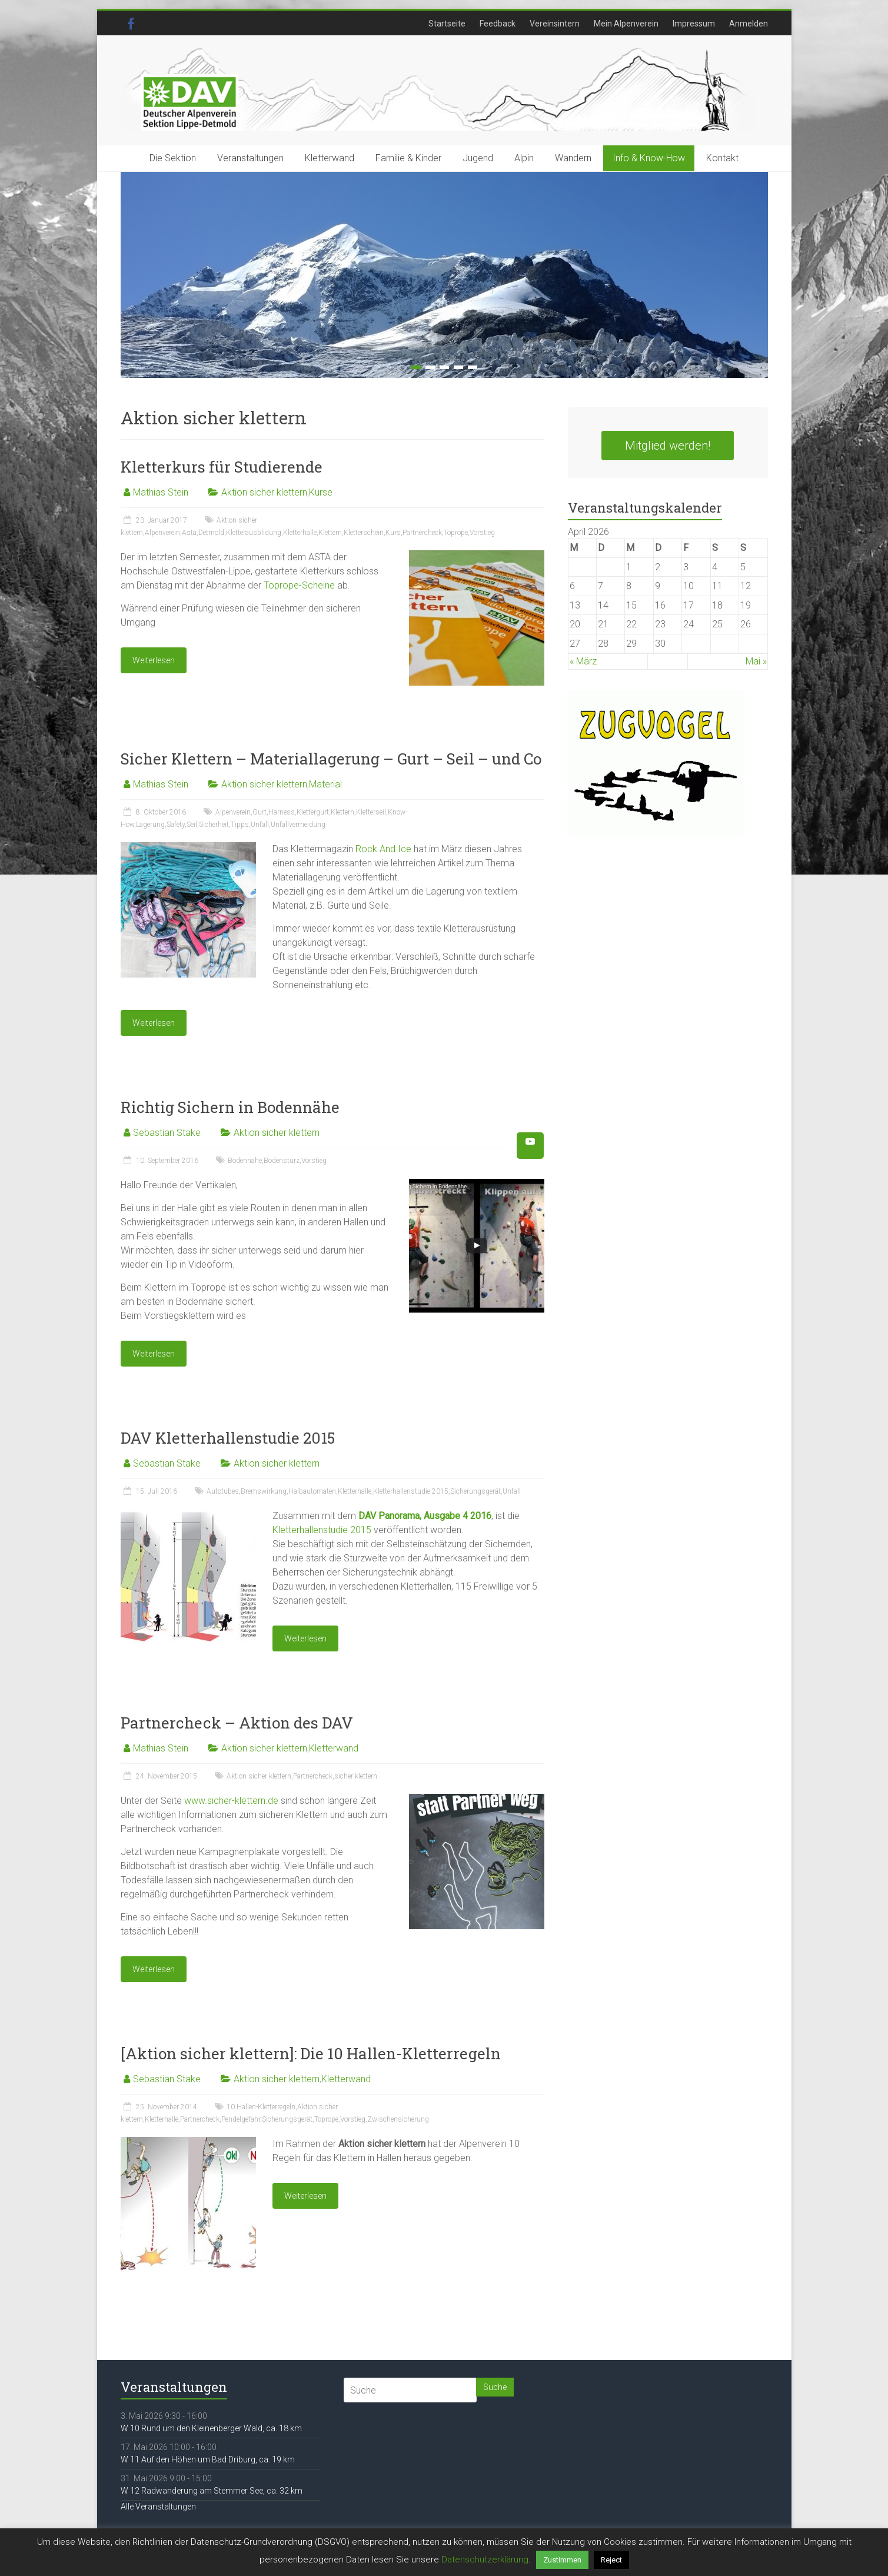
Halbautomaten (312, 1491)
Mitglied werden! (667, 445)
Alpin (524, 158)
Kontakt (722, 158)
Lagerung (150, 824)
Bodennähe (245, 1160)
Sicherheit (214, 824)
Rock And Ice (383, 849)
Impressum (694, 23)
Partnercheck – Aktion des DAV (237, 1723)
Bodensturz (282, 1160)
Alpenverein (162, 533)
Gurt (259, 812)
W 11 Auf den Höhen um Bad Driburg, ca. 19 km (208, 2459)
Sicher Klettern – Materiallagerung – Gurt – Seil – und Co (331, 759)
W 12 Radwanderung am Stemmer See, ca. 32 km (211, 2490)
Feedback (497, 23)
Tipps (240, 824)
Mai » (756, 661)
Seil (192, 824)
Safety (176, 824)
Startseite (446, 23)
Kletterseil (371, 812)
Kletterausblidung (253, 533)
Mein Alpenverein (626, 23)
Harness (281, 812)
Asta (189, 533)
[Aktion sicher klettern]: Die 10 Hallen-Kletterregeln (311, 2053)
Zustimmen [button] (562, 2559)
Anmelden (748, 23)
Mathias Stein (160, 492)
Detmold (211, 533)
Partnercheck (422, 533)
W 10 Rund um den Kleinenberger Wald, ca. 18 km (211, 2428)
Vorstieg (482, 533)
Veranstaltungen (250, 158)
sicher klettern (355, 1776)
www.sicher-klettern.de (231, 1800)
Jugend (478, 158)
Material (325, 784)
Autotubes (223, 1491)
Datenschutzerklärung (484, 2559)
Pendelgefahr (240, 2119)
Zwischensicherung (398, 2119)
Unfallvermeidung (298, 824)
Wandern (573, 158)
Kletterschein (364, 533)
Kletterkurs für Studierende (221, 467)
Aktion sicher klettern (264, 492)
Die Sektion (172, 158)
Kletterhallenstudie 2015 (410, 1491)
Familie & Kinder (408, 158)
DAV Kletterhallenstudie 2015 (228, 1438)
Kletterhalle (300, 533)
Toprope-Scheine (299, 585)
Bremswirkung (264, 1491)
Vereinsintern (555, 23)
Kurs (393, 533)
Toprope (456, 533)
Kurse (320, 492)
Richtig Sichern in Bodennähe (230, 1107)
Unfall (260, 824)
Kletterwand (329, 158)
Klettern (330, 533)
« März (583, 661)
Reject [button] (611, 2559)
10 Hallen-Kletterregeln (261, 2107)
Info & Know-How (649, 158)
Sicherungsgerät (475, 1491)
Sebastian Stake (167, 1132)
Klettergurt (313, 812)
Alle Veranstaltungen (158, 2506)
